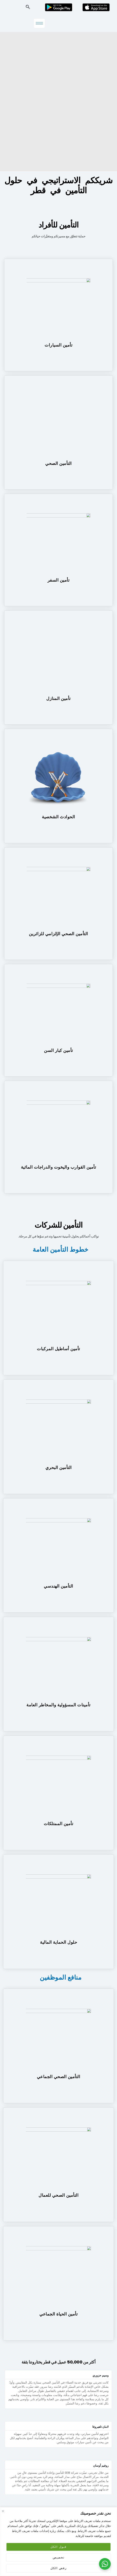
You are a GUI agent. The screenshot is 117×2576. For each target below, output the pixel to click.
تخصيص (58, 2557)
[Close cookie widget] (3, 2511)
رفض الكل (58, 2568)
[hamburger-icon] (39, 23)
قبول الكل (58, 2547)
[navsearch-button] (28, 7)
